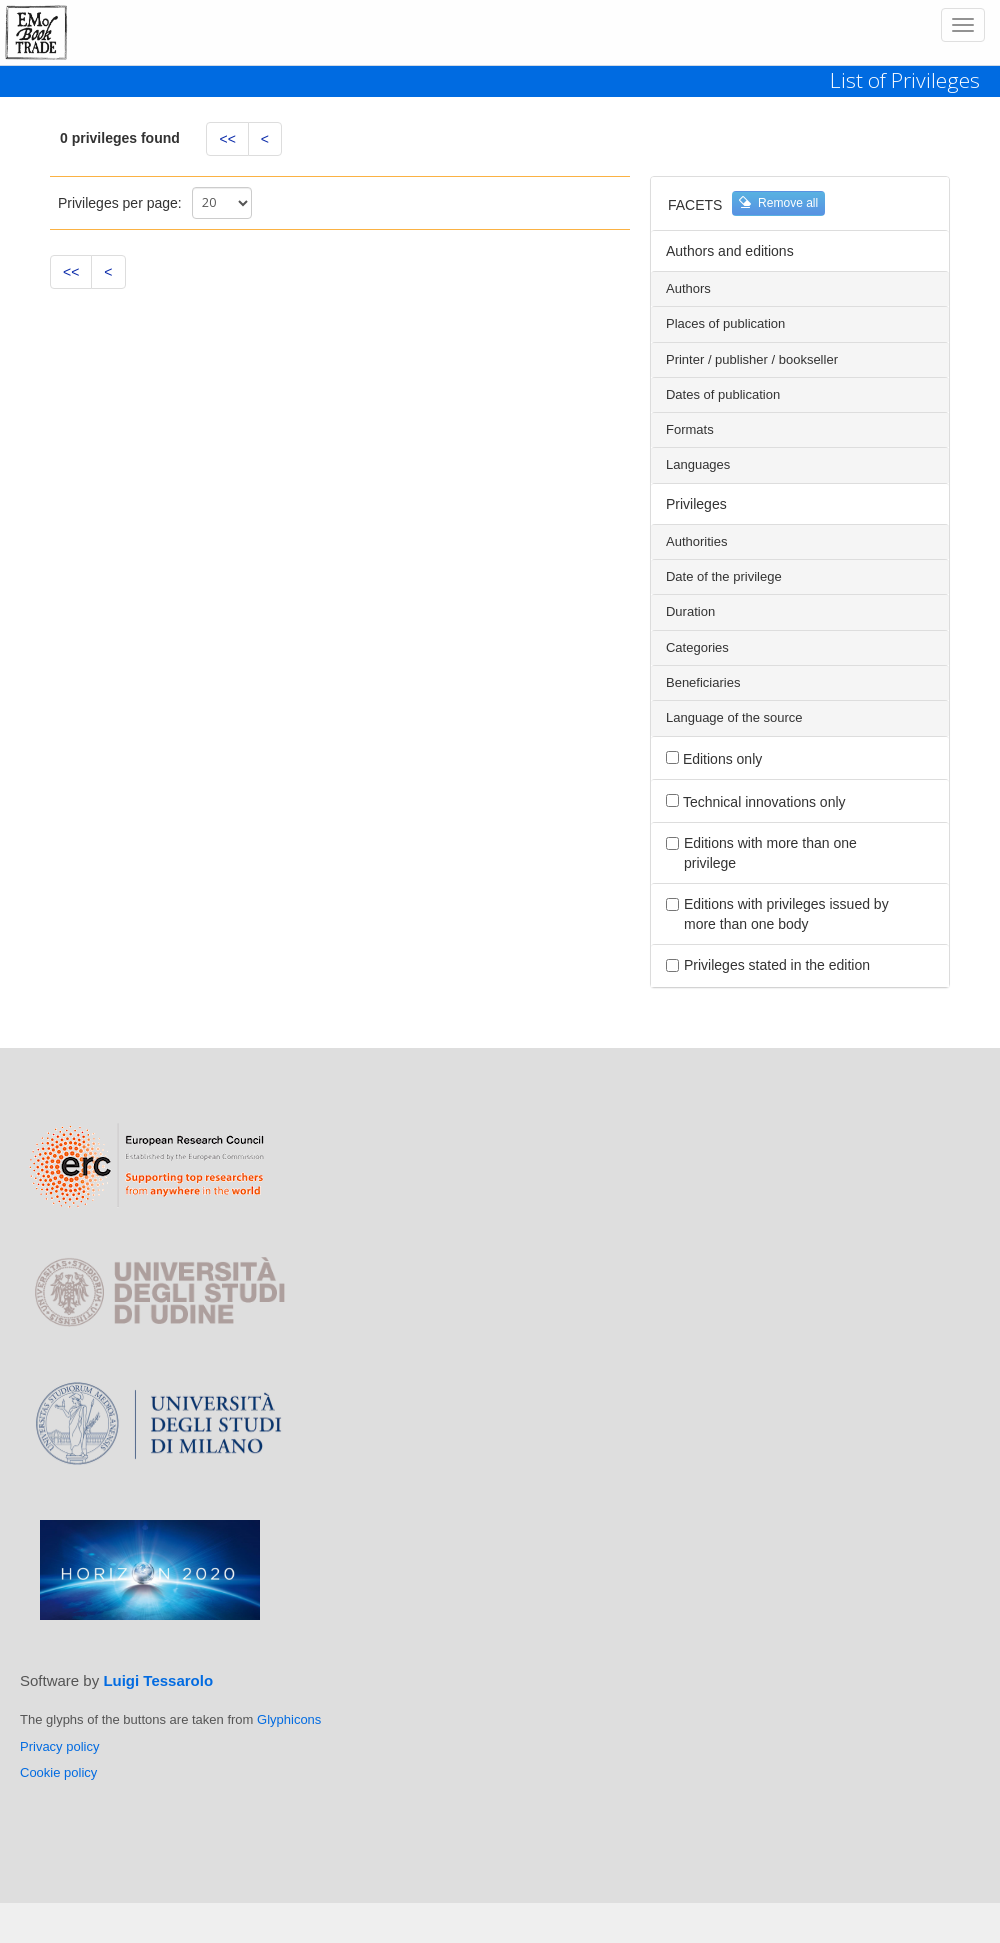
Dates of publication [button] (723, 395)
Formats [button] (690, 430)
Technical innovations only (764, 802)
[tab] (800, 289)
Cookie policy (58, 1772)
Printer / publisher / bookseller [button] (752, 360)
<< (227, 139)
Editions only (722, 759)
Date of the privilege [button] (724, 577)
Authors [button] (688, 289)
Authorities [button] (696, 542)
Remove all (778, 203)
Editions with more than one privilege (770, 853)
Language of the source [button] (734, 718)
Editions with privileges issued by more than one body (786, 914)
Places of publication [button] (725, 324)
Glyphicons (289, 1719)
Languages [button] (698, 465)
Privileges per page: (120, 203)
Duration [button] (690, 612)
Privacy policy (59, 1746)
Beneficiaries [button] (703, 683)
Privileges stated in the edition (777, 965)
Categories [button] (697, 648)
